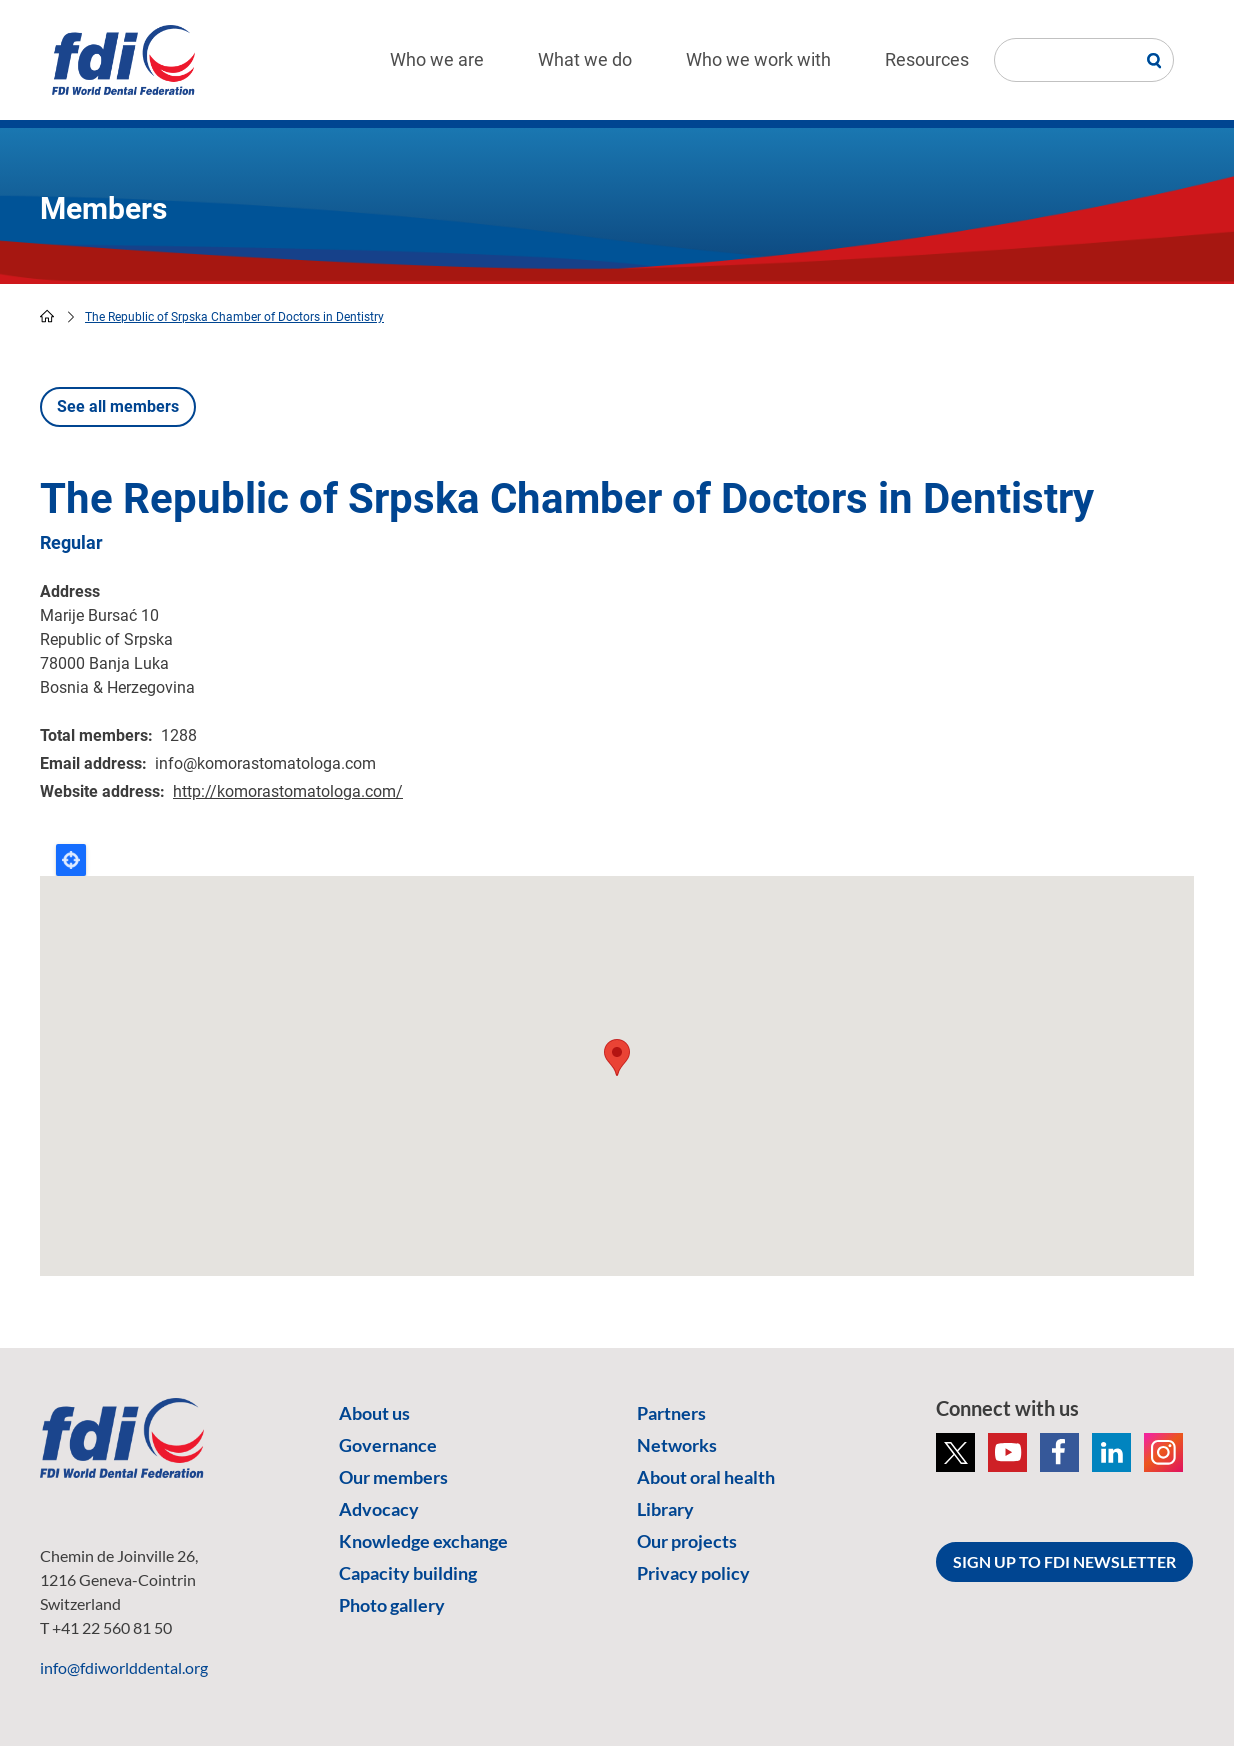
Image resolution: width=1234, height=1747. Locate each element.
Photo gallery (392, 1605)
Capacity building (408, 1573)
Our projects (687, 1541)
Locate (71, 860)
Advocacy (379, 1509)
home (47, 316)
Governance (388, 1445)
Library (665, 1509)
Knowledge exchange (423, 1541)
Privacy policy (693, 1573)
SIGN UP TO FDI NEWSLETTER (1064, 1561)
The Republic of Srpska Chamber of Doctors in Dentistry (234, 317)
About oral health (706, 1477)
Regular (71, 542)
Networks (677, 1445)
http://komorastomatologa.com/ (288, 791)
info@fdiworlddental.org (124, 1667)
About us (374, 1413)
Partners (671, 1413)
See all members (118, 406)
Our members (393, 1477)
